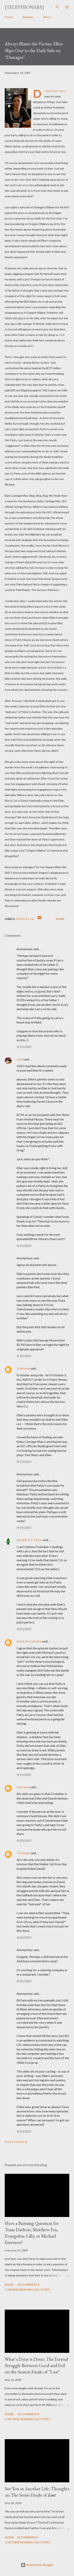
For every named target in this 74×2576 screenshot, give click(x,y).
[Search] (57, 7)
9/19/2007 (24, 1047)
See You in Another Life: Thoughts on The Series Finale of (37, 2491)
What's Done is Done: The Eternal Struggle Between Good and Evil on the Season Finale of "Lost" (36, 2365)
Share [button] (60, 918)
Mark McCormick (29, 1641)
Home (9, 17)
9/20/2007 (24, 1840)
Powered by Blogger (37, 2565)
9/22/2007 (24, 1981)
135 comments (28, 2414)
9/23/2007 (24, 2131)
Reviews (28, 17)
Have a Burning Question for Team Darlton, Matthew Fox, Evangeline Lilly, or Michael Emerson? (32, 2232)
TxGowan (23, 1853)
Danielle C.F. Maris (29, 1540)
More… (48, 17)
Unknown (23, 1368)
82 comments (27, 2537)
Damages (22, 918)
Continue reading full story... (28, 2289)
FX (32, 918)
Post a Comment (16, 2141)
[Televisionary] (24, 7)
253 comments (28, 2284)
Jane (20, 1059)
